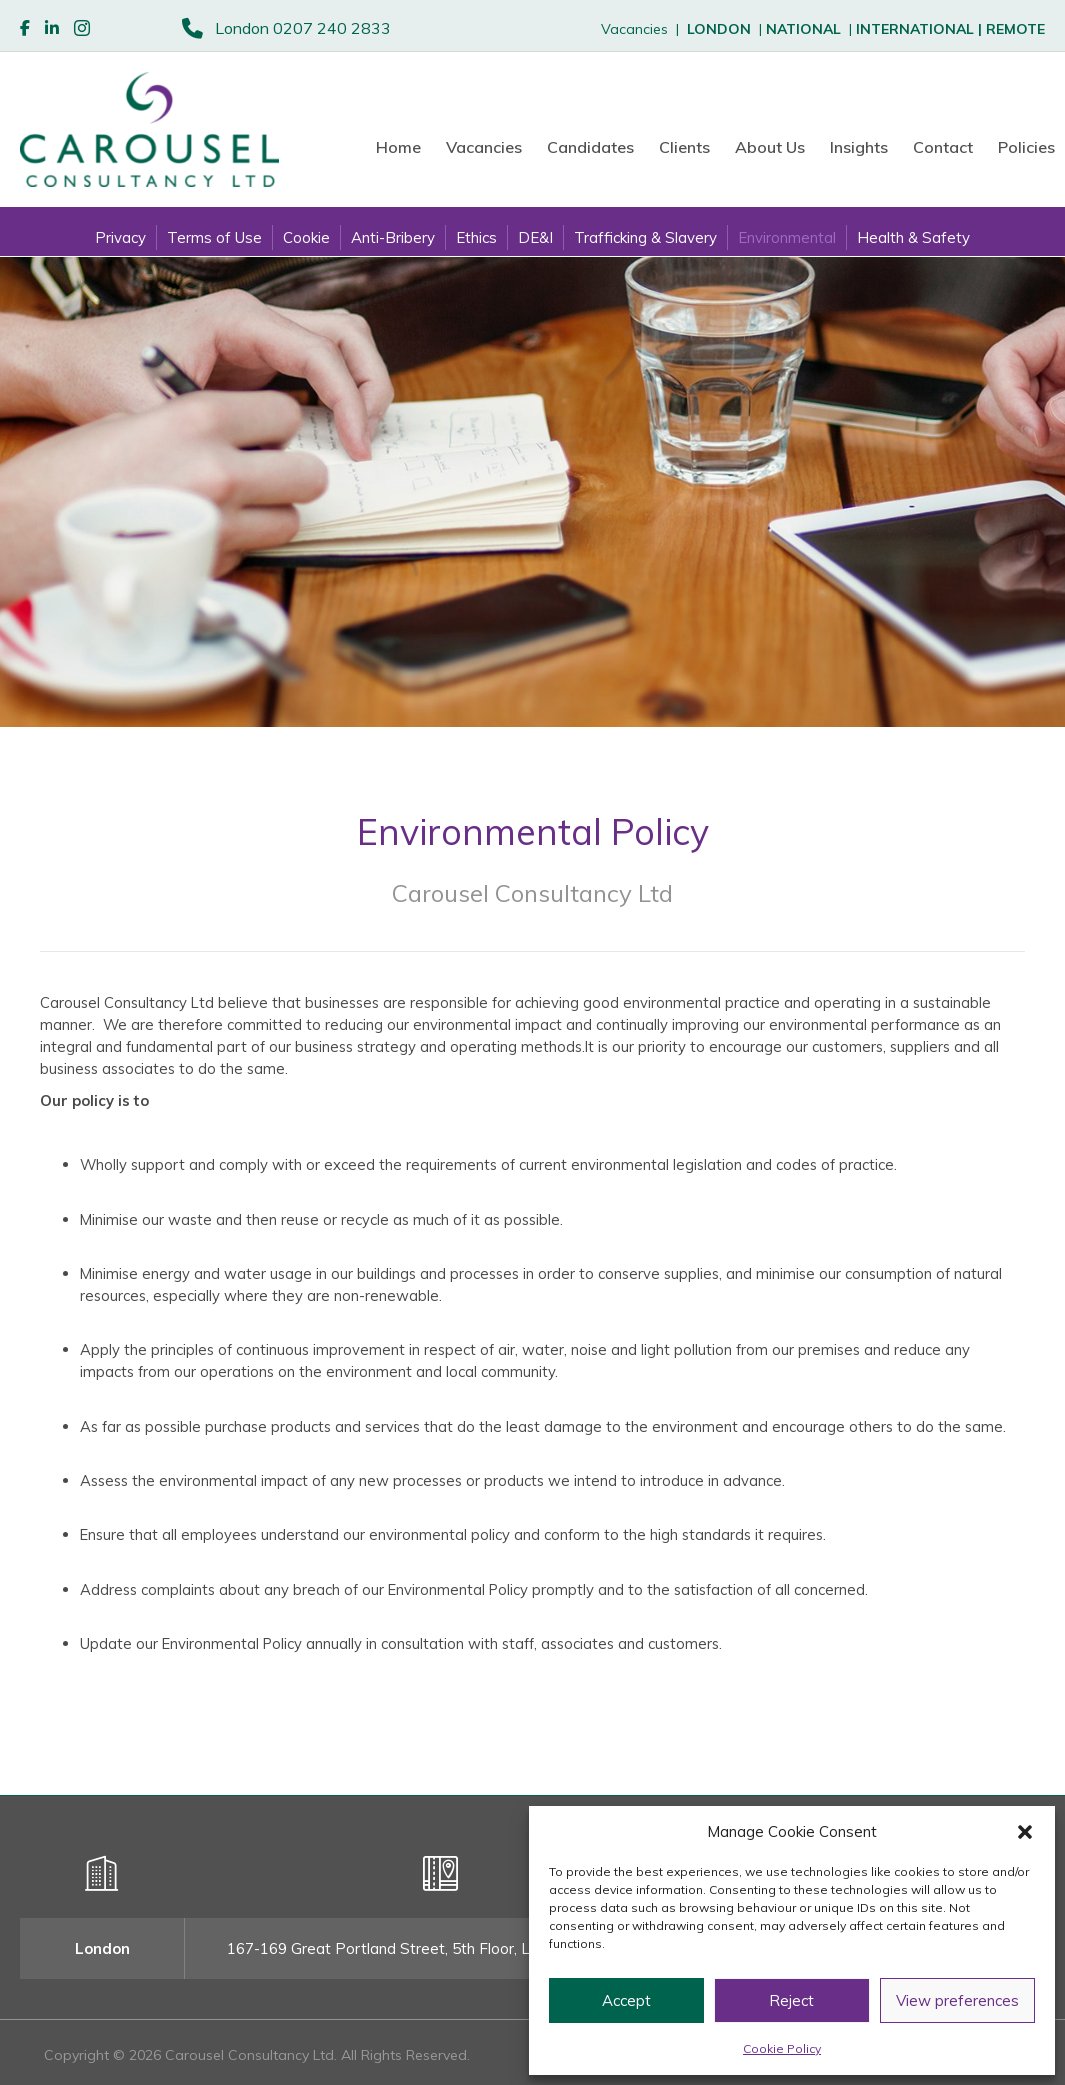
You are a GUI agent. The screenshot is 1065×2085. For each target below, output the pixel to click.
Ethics (476, 237)
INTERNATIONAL (921, 29)
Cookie (306, 237)
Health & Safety (913, 237)
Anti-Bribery (393, 237)
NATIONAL (803, 29)
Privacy (120, 237)
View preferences (957, 2000)
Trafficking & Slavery (645, 237)
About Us (770, 147)
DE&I (535, 237)
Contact (943, 147)
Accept (626, 2000)
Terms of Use (214, 237)
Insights (859, 147)
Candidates (590, 147)
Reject (791, 2000)
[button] (1025, 1832)
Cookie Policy (782, 2048)
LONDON (719, 29)
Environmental (787, 237)
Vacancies (484, 147)
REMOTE (1015, 29)
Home (398, 147)
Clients (684, 147)
